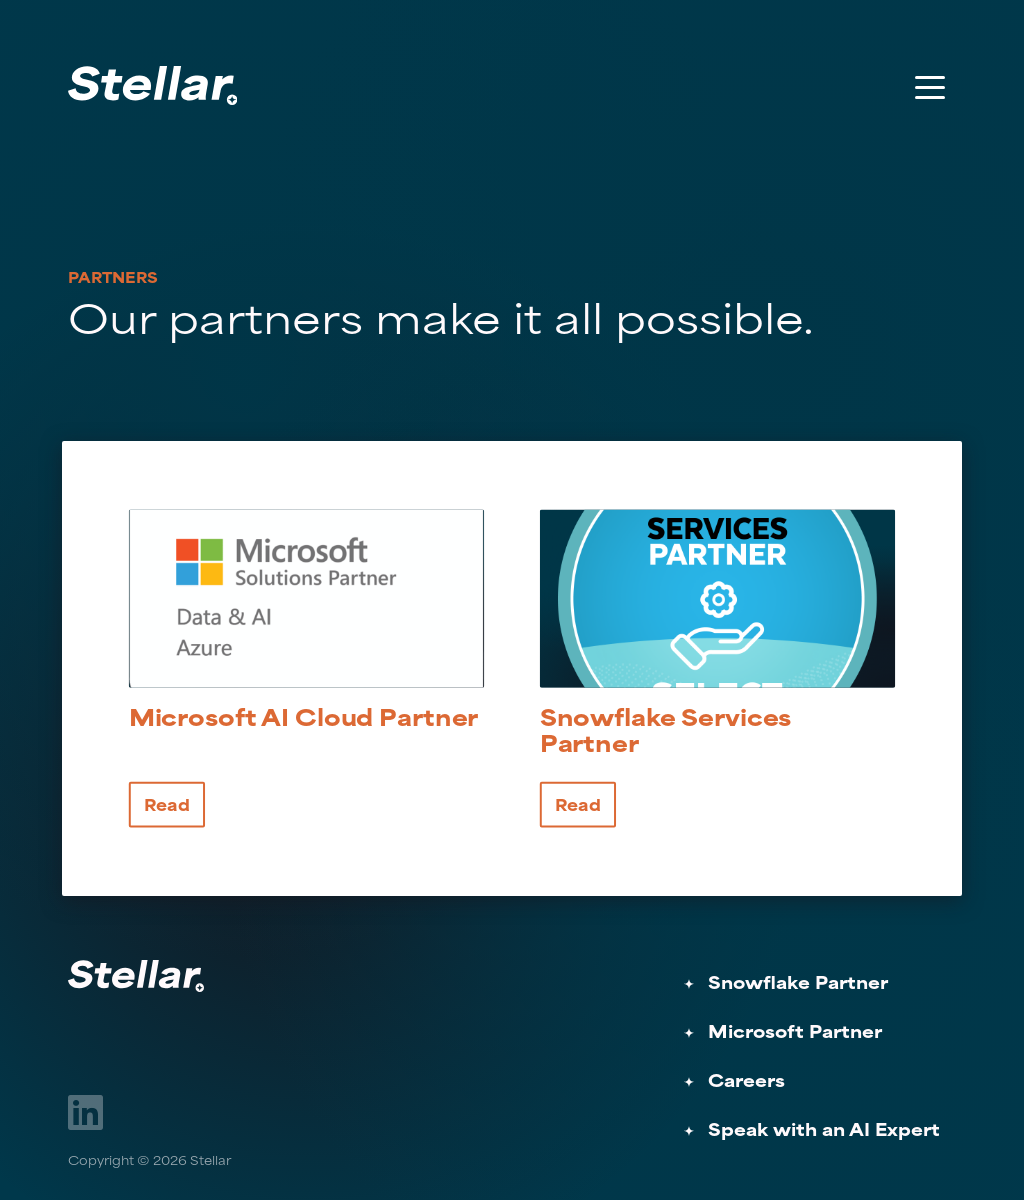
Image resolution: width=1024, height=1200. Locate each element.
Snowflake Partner (798, 984)
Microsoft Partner (795, 1033)
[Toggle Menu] (930, 87)
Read (167, 806)
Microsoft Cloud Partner (303, 721)
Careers (746, 1082)
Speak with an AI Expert (824, 1131)
